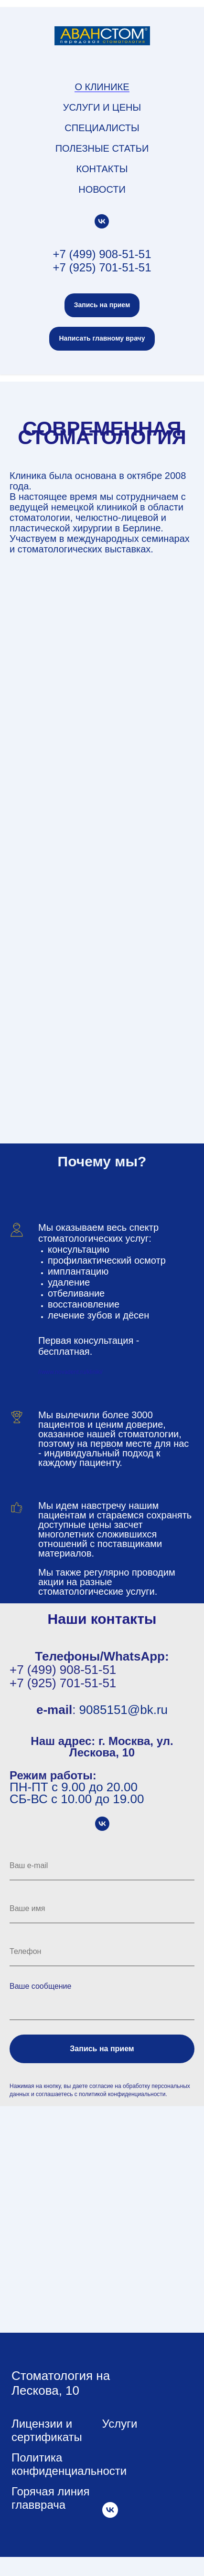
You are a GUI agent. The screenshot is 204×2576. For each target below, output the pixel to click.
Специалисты (101, 128)
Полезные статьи (102, 148)
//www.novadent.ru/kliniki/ (70, 1372)
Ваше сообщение (40, 1986)
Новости (102, 189)
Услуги (120, 2423)
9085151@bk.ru (123, 1710)
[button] (102, 305)
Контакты (102, 169)
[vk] (102, 221)
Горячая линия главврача (50, 2498)
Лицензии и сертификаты (46, 2430)
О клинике (102, 87)
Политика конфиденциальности (69, 2464)
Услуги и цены (102, 107)
